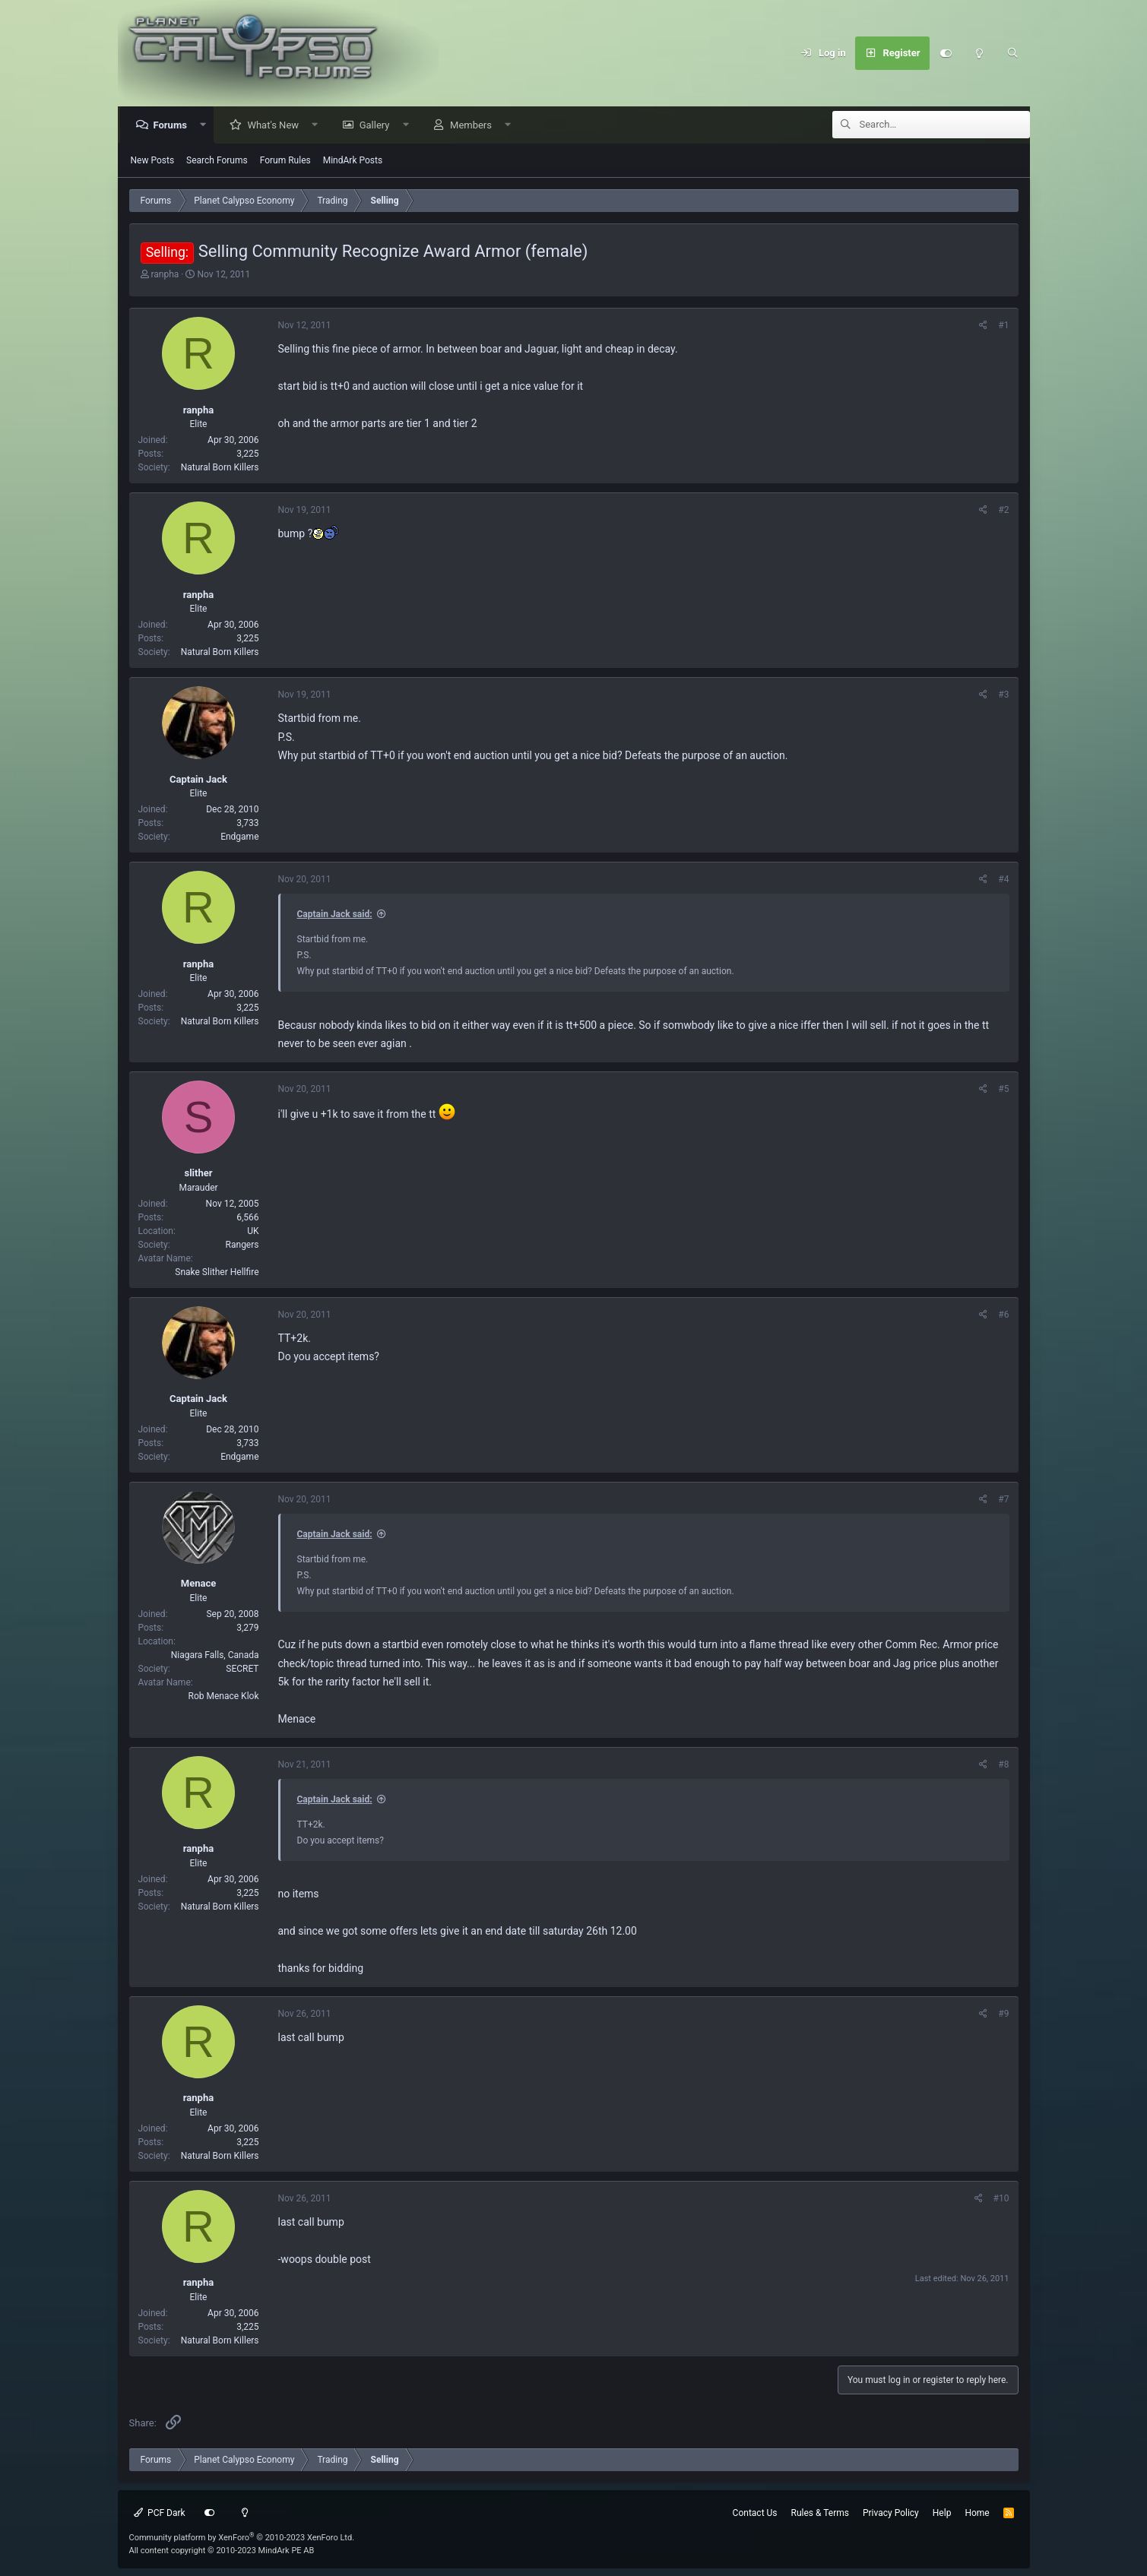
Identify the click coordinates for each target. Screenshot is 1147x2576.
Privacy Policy (891, 2513)
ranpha (165, 275)
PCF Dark (159, 2513)
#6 (1003, 1315)
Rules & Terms (820, 2513)
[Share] (983, 326)
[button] (207, 125)
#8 (1003, 1765)
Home (977, 2513)
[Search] (1013, 53)
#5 (1003, 1089)
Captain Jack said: (334, 915)
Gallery (378, 125)
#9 (1003, 2014)
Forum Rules (285, 161)
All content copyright (222, 2550)
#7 (1003, 1500)
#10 (1001, 2199)
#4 (1003, 880)
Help (942, 2513)
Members (475, 125)
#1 (1003, 326)
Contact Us (755, 2513)
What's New (277, 125)
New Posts (153, 161)
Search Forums (217, 161)
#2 (1003, 510)
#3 (1003, 695)
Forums (174, 125)
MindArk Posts (352, 161)
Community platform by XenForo (242, 2538)
